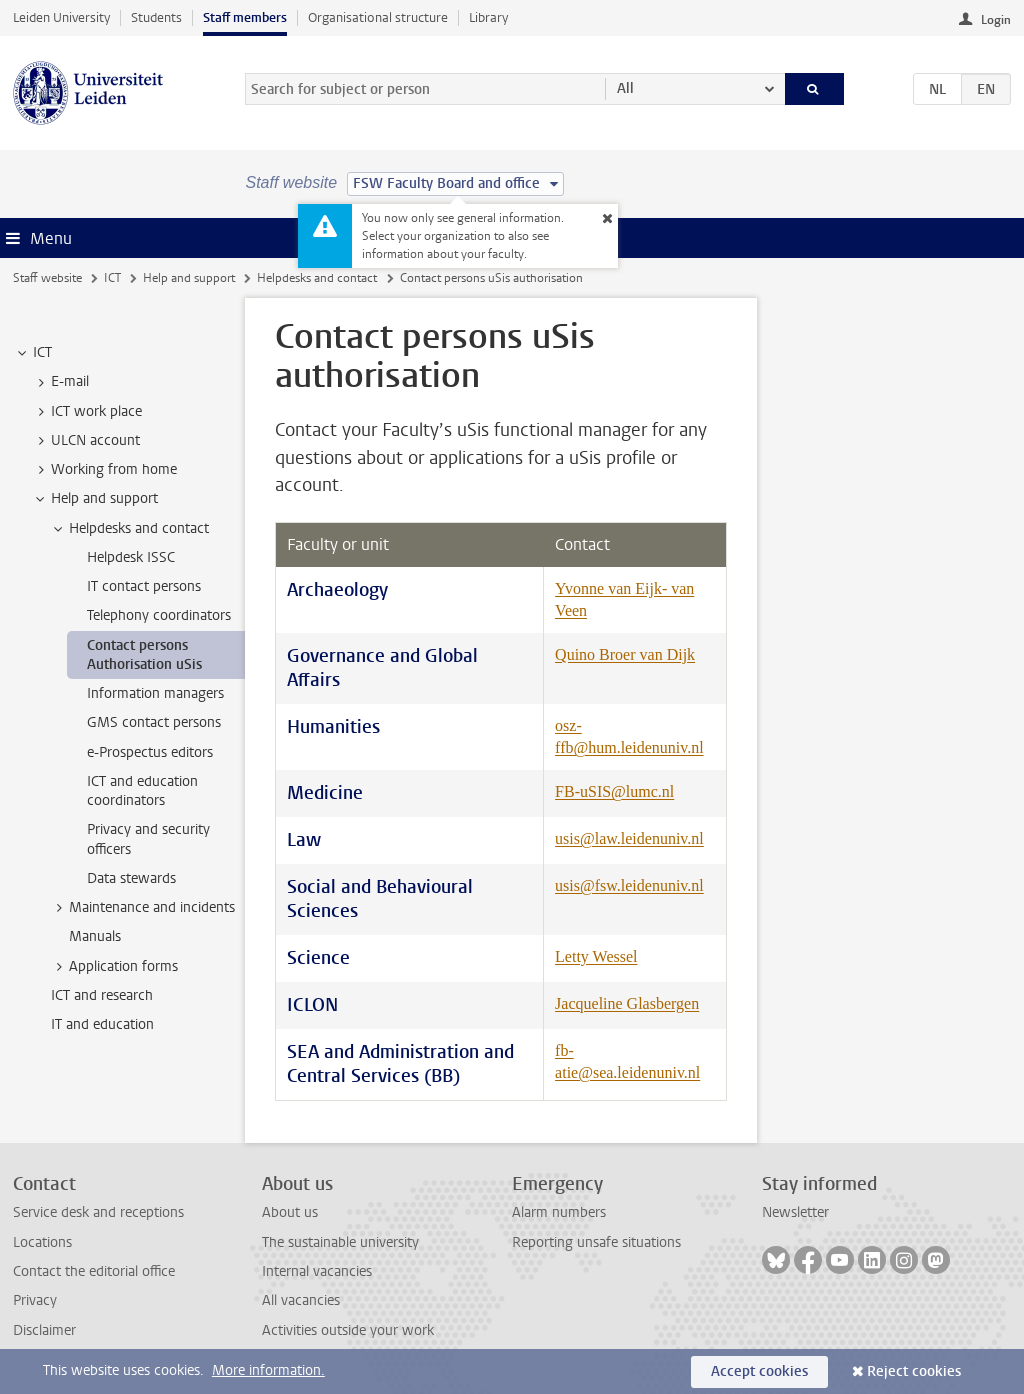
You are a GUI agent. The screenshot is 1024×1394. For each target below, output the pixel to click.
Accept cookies (759, 1371)
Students (156, 17)
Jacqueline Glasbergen (627, 1003)
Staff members (245, 17)
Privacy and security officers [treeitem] (148, 839)
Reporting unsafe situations (596, 1242)
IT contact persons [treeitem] (144, 586)
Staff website (47, 278)
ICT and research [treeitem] (102, 995)
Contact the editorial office (94, 1271)
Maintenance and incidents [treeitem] (142, 908)
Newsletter (795, 1212)
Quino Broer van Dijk (625, 654)
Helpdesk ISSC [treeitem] (131, 557)
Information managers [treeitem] (155, 693)
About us (290, 1212)
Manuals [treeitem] (95, 936)
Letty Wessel (596, 956)
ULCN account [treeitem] (86, 441)
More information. (268, 1370)
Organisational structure (378, 17)
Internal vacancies (317, 1271)
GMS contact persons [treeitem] (154, 722)
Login (996, 20)
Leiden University (61, 17)
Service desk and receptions (98, 1212)
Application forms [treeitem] (114, 967)
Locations (42, 1242)
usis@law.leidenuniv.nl (629, 838)
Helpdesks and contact (317, 278)
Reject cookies (914, 1371)
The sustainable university (340, 1242)
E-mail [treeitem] (60, 382)
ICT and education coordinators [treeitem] (142, 791)
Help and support (189, 278)
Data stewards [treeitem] (131, 878)
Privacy (35, 1300)
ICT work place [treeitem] (87, 412)
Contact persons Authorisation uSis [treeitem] (144, 655)
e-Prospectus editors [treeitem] (150, 752)
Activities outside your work (348, 1330)
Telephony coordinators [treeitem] (159, 615)
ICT (112, 278)
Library (488, 17)
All (625, 88)
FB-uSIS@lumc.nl (614, 791)
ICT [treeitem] (33, 353)
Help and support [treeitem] (95, 499)
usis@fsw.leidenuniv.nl (629, 885)
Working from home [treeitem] (104, 470)
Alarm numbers (559, 1212)
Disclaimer (44, 1330)
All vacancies (301, 1300)
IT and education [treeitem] (102, 1024)
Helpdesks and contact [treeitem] (129, 529)
